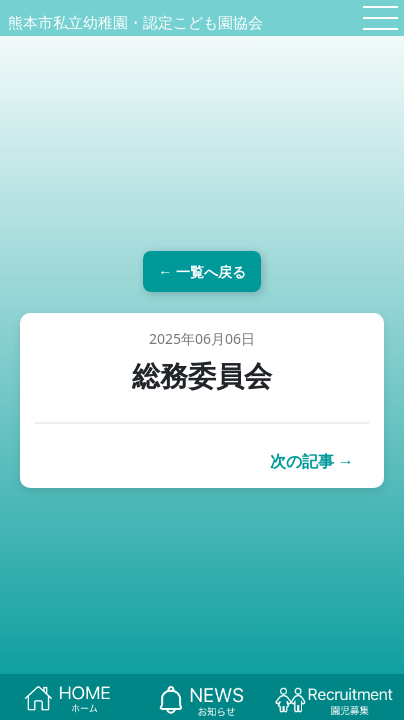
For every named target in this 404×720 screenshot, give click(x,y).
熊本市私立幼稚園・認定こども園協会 (135, 22)
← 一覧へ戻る (202, 271)
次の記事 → (312, 461)
